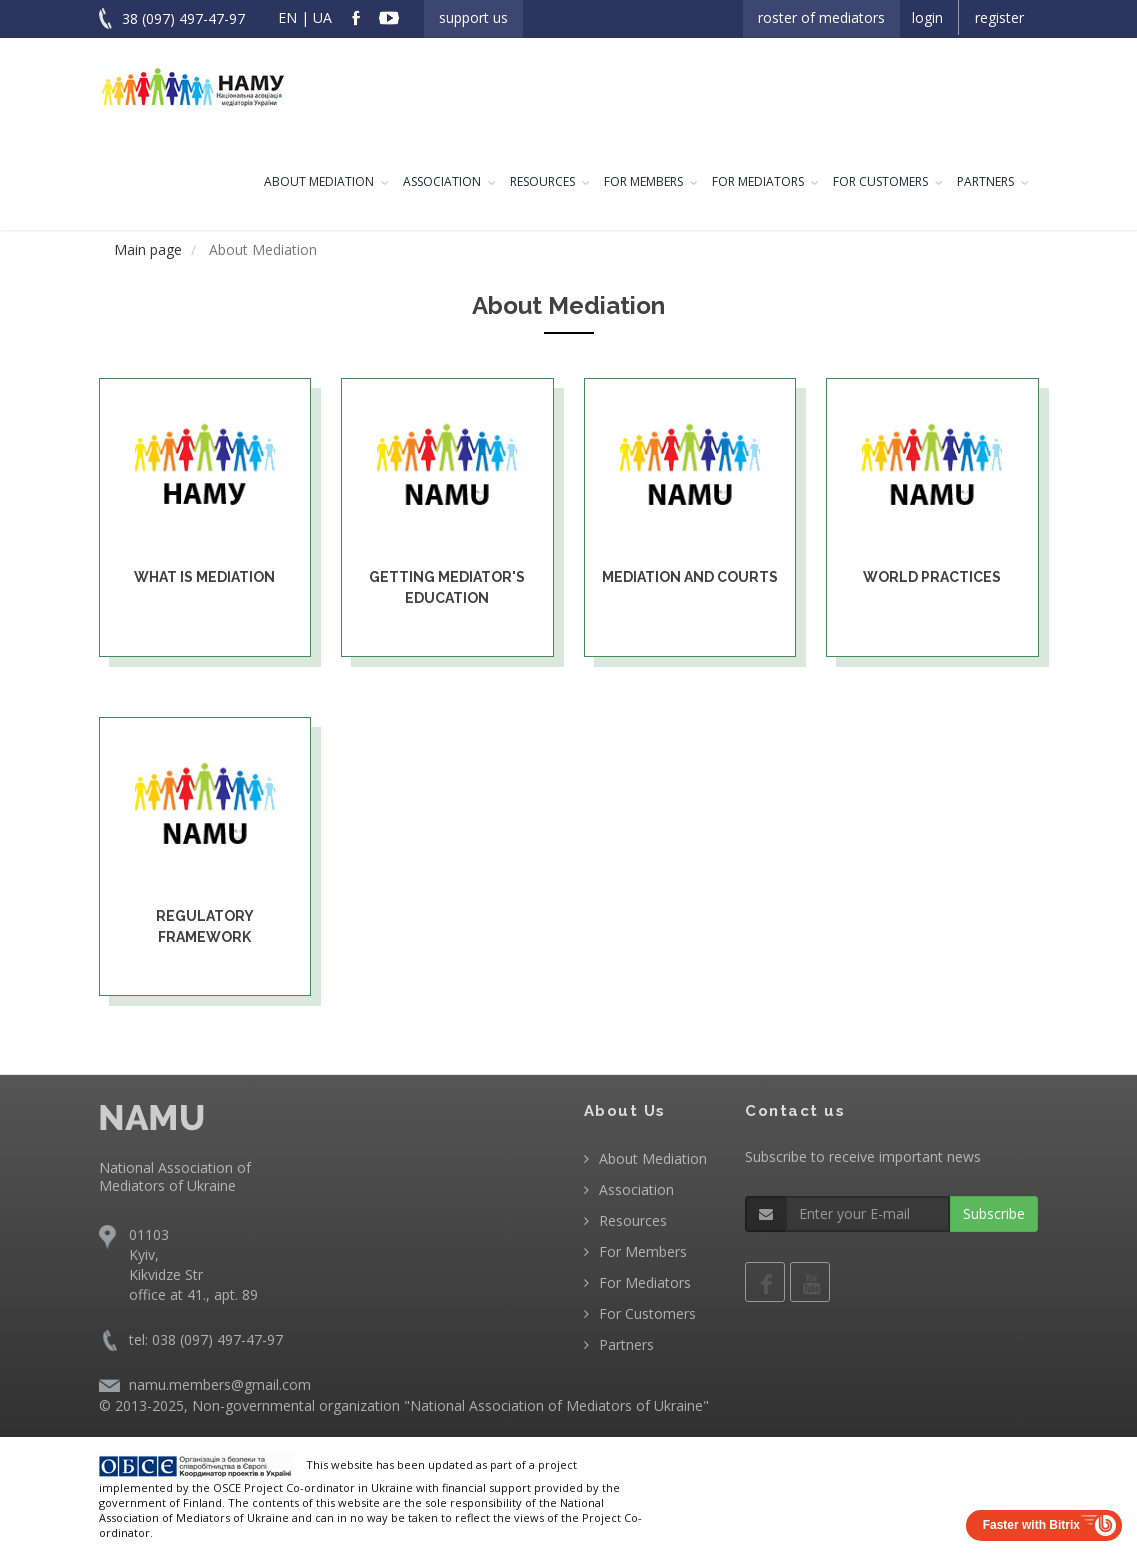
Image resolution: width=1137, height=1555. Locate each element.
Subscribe (994, 1213)
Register (999, 17)
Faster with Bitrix (1031, 1525)
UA (322, 17)
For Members (643, 181)
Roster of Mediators (821, 17)
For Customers (880, 181)
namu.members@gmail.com (220, 1384)
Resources (542, 181)
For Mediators (758, 181)
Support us (473, 17)
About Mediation (319, 181)
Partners (985, 181)
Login (927, 17)
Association (442, 181)
